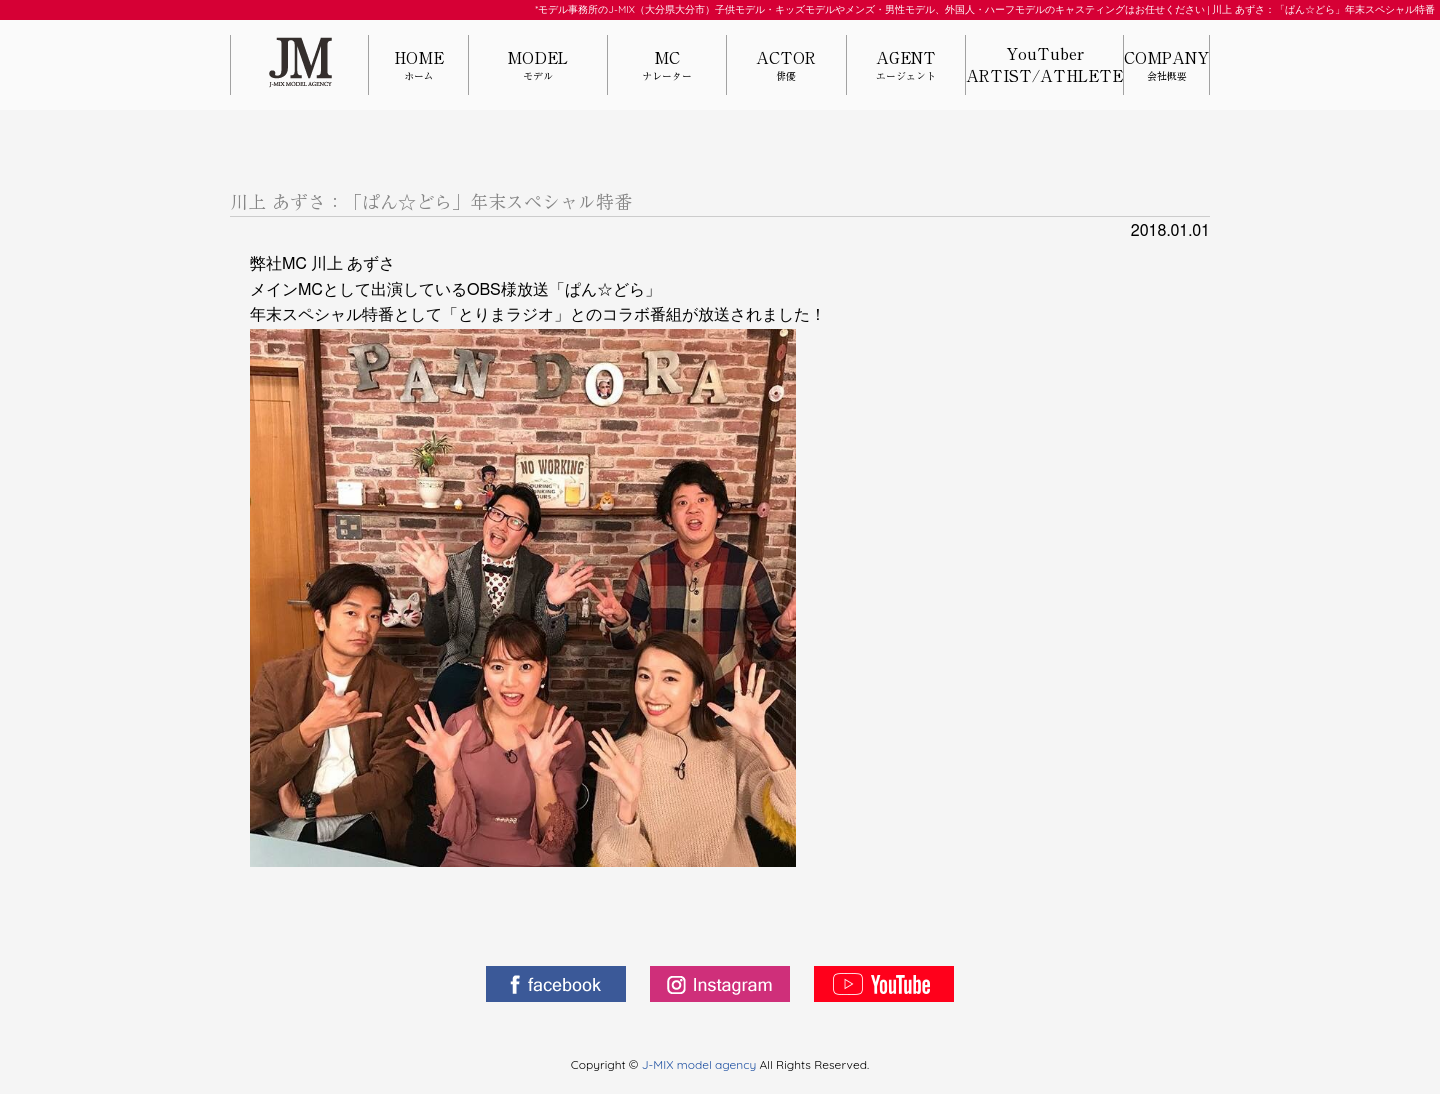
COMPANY (1166, 66)
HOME (418, 66)
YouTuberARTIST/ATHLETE (1044, 65)
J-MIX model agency (701, 1064)
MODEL (538, 66)
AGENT (906, 66)
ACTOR (786, 66)
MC (667, 66)
